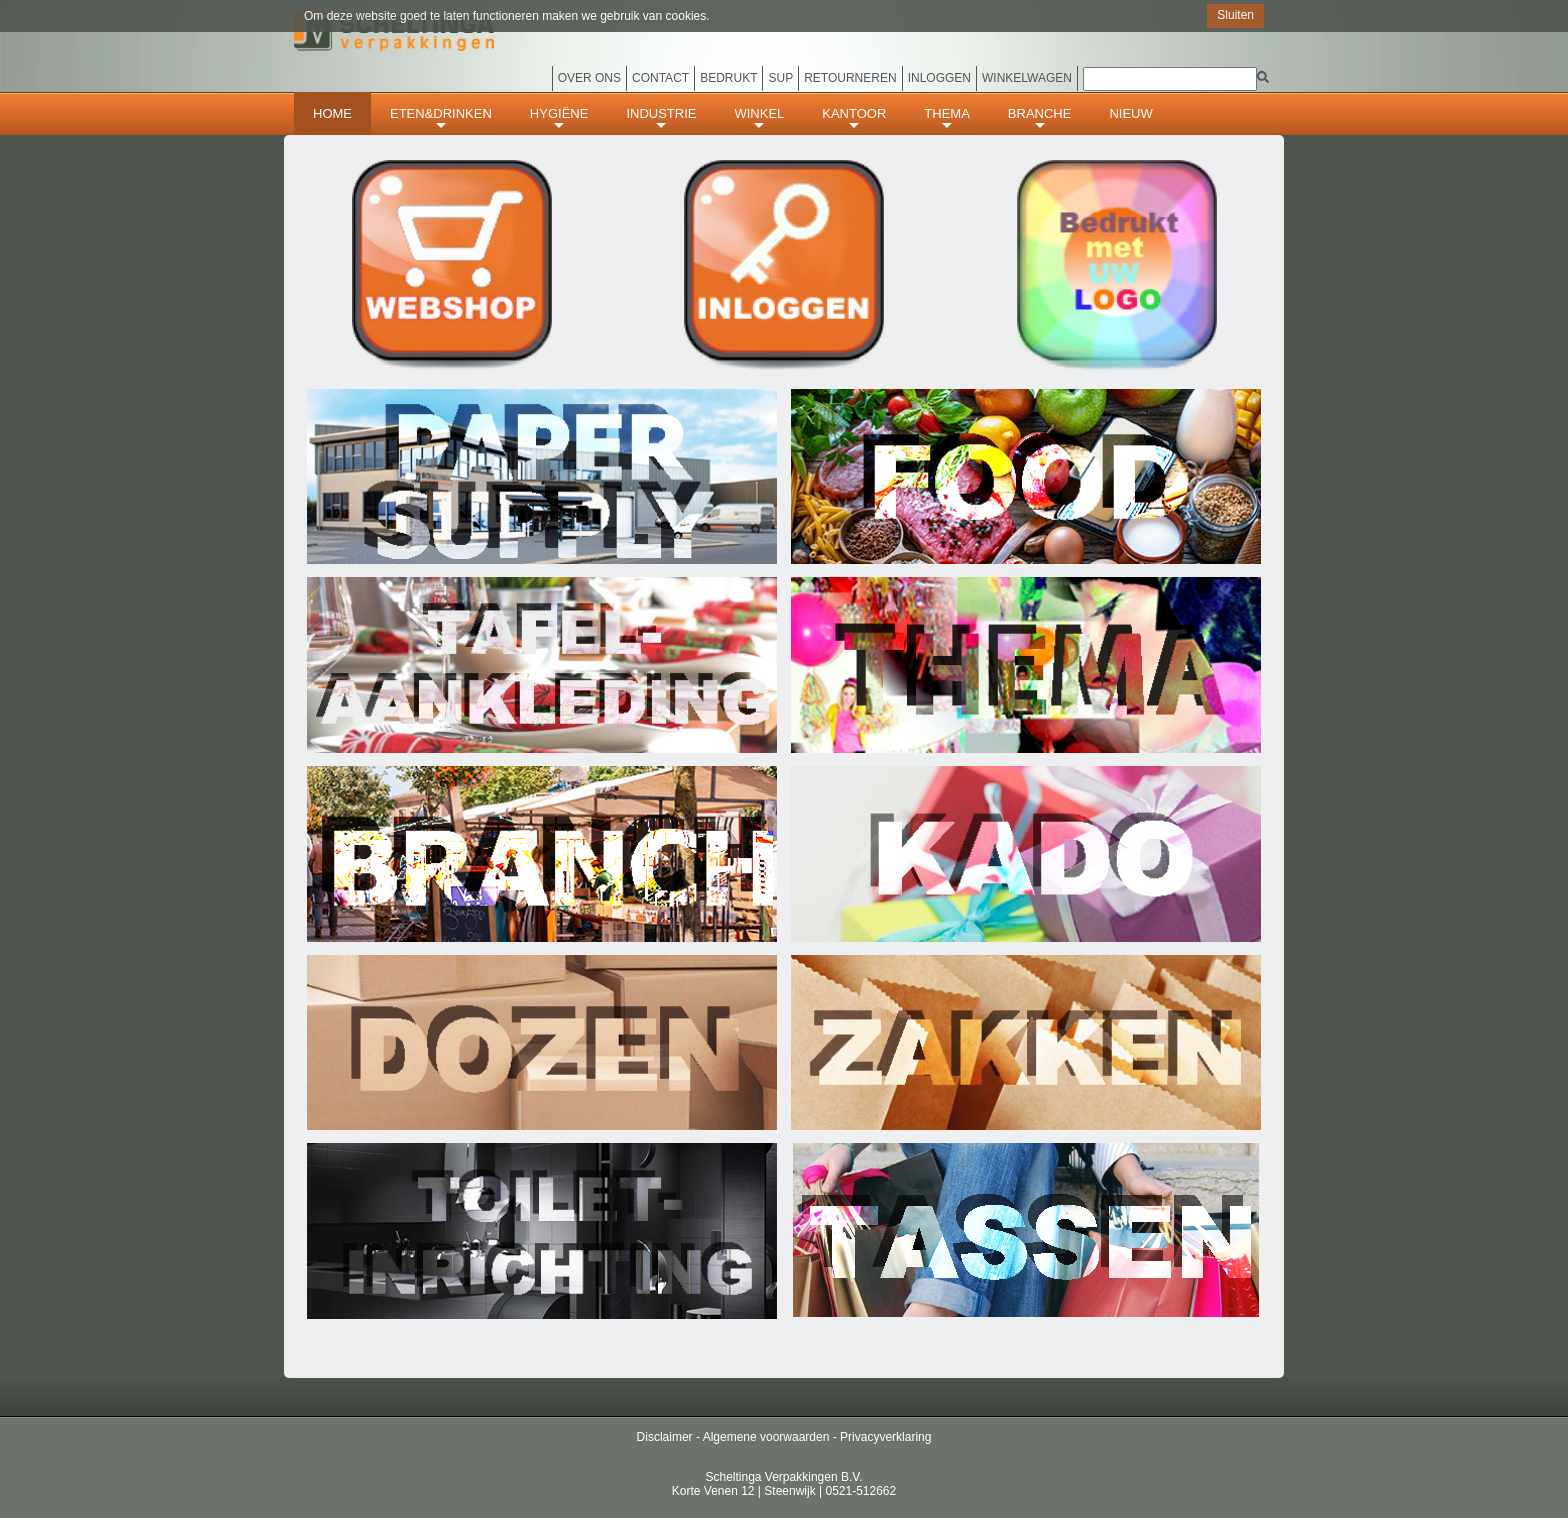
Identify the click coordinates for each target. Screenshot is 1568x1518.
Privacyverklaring (885, 1437)
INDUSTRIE (661, 119)
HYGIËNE (559, 119)
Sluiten (1235, 15)
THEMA (947, 119)
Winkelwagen (1027, 78)
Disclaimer (665, 1437)
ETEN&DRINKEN (441, 119)
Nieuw (1130, 113)
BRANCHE (1040, 119)
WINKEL (759, 119)
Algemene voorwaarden (766, 1437)
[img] (1263, 77)
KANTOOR (854, 119)
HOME (332, 113)
